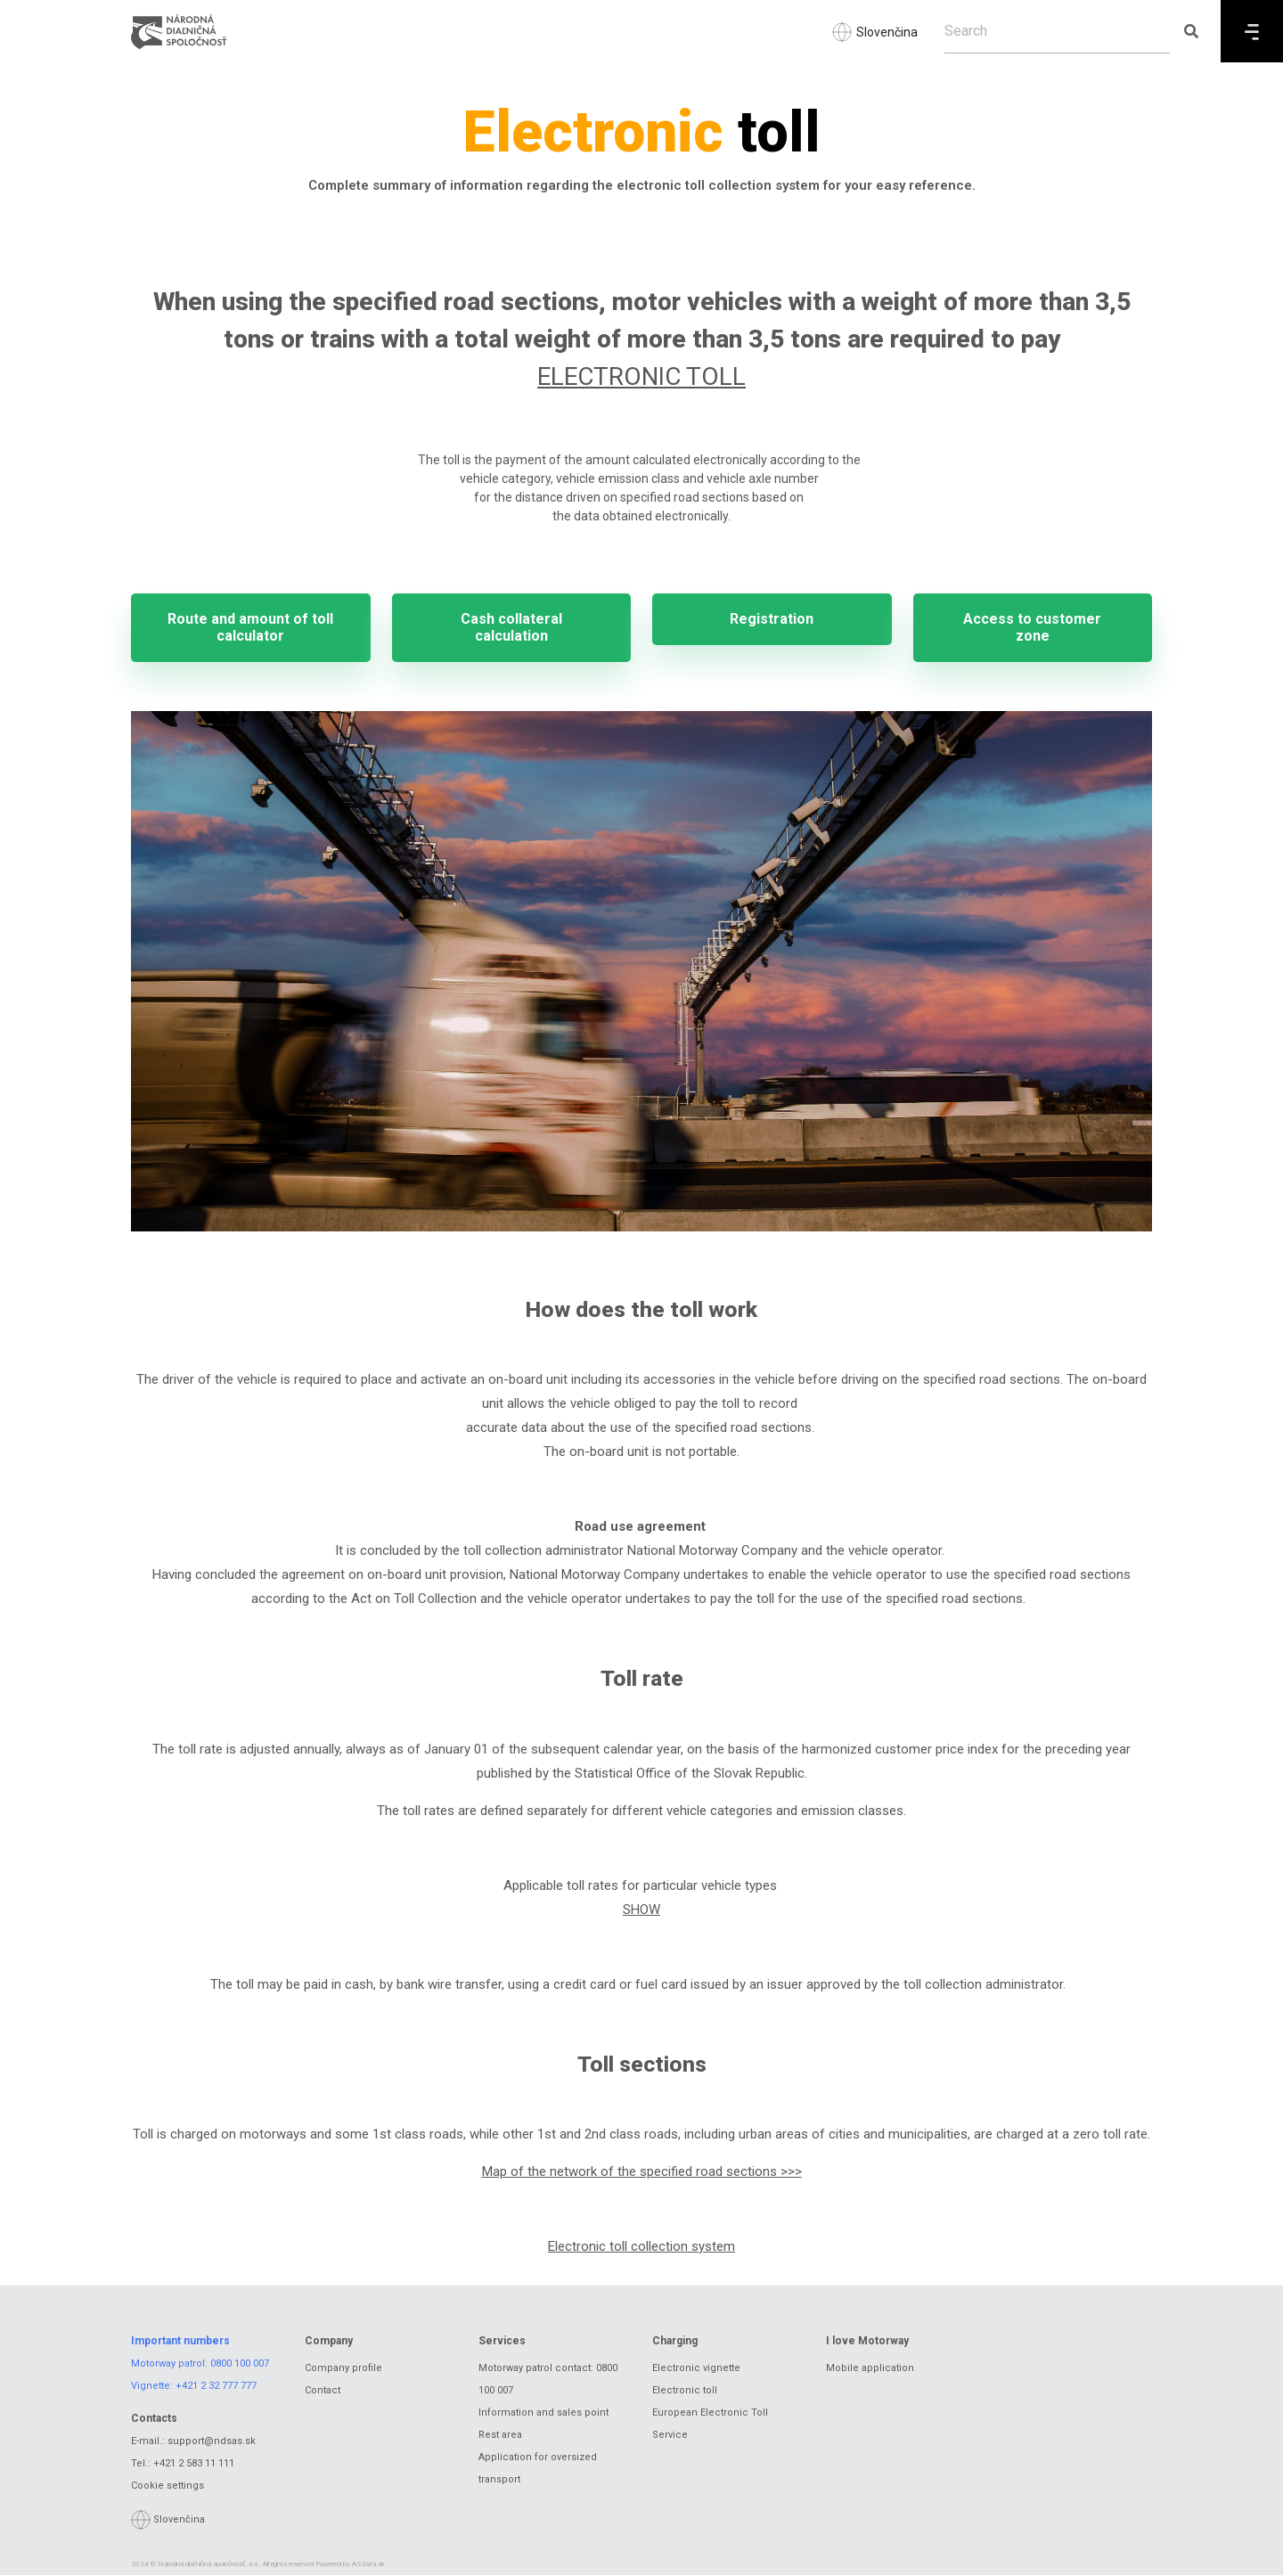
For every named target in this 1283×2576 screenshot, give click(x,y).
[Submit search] (1191, 31)
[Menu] (1252, 31)
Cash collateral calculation (511, 628)
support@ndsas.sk (212, 2443)
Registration (771, 619)
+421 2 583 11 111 (193, 2465)
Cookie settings (167, 2487)
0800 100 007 (239, 2364)
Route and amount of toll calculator (250, 628)
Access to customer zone (1032, 628)
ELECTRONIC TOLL (641, 376)
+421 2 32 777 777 (216, 2386)
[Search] (1057, 31)
